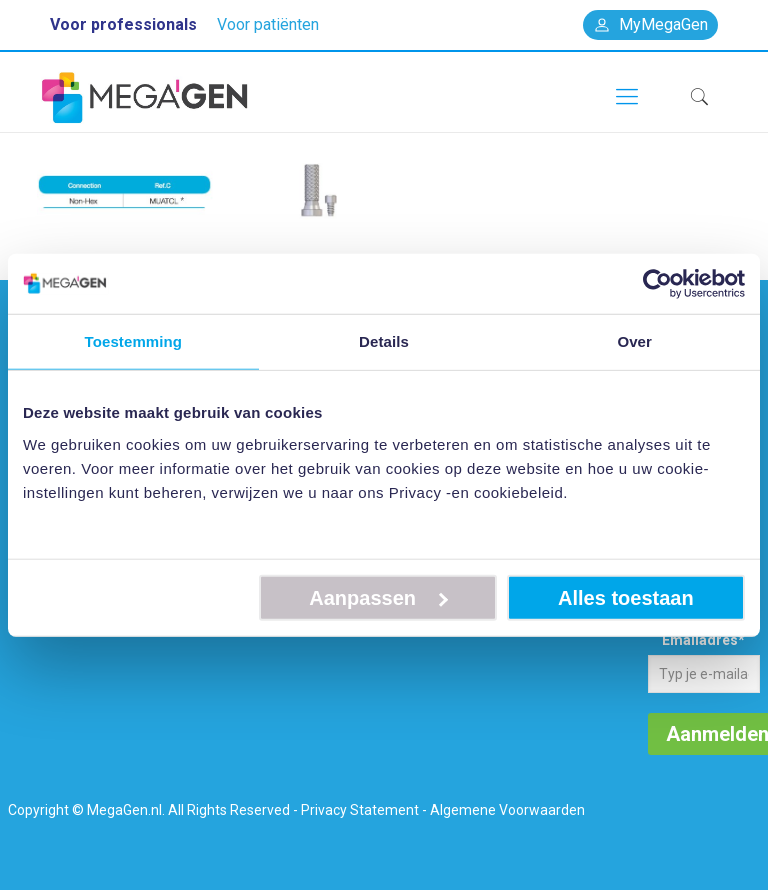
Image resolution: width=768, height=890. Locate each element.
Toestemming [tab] (134, 341)
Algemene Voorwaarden (507, 810)
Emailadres (703, 640)
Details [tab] (384, 341)
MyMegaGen (650, 24)
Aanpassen (378, 597)
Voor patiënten (268, 24)
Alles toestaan (626, 597)
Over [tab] (634, 341)
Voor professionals (123, 24)
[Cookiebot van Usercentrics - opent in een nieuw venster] (657, 284)
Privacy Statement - (364, 810)
